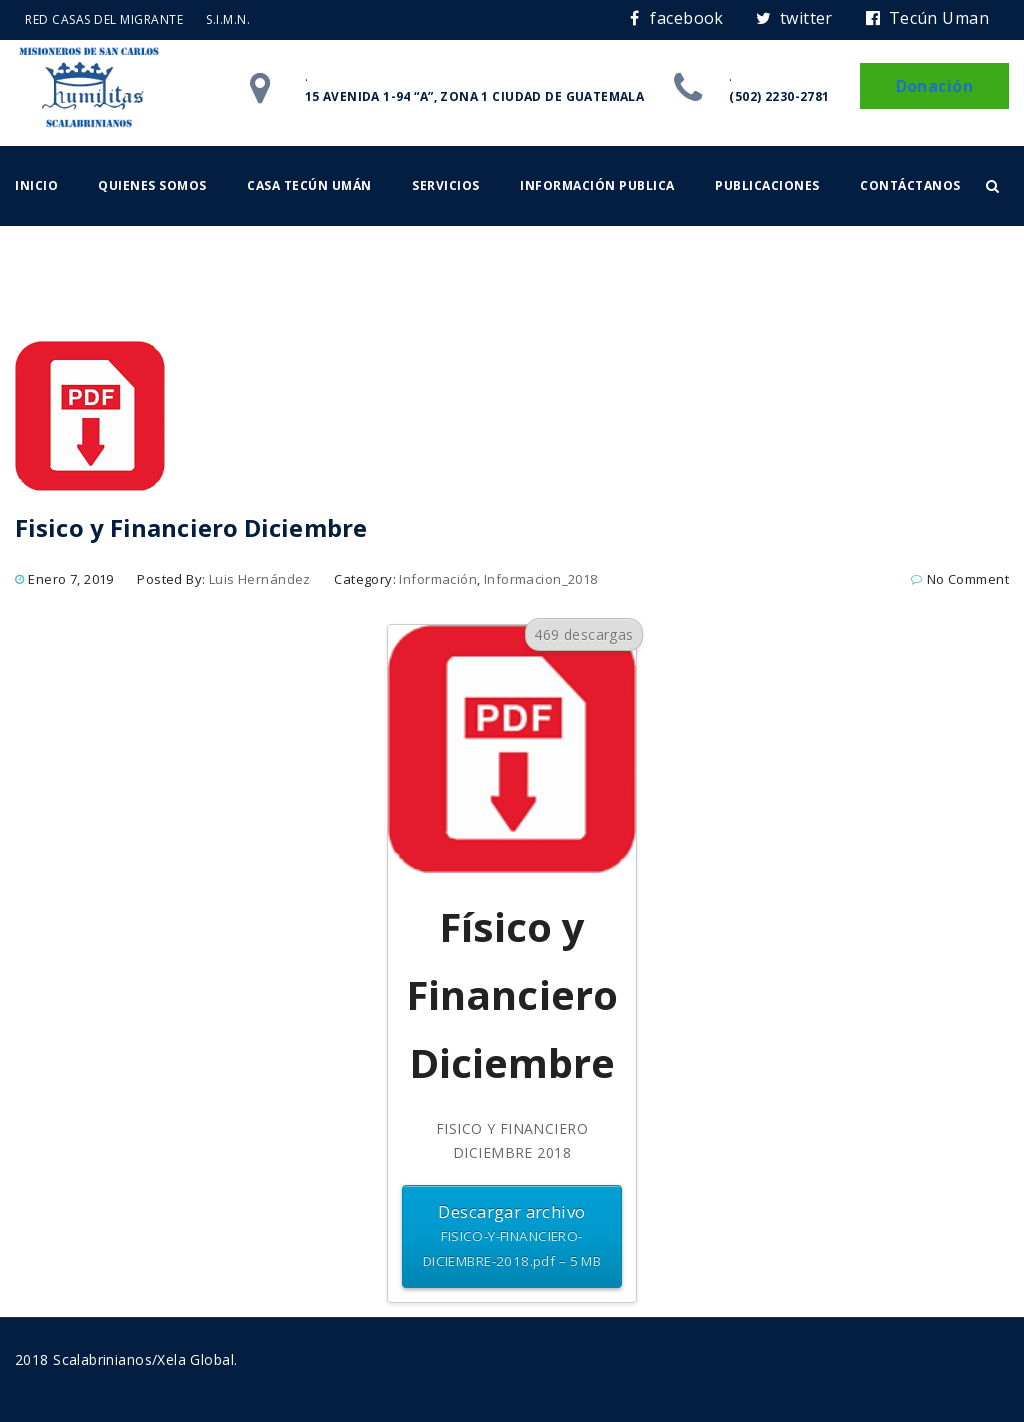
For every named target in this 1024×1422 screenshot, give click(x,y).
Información (438, 579)
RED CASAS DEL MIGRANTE (104, 19)
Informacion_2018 (541, 579)
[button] (992, 186)
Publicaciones (767, 185)
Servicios (446, 185)
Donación (934, 86)
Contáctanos (910, 185)
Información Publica (597, 185)
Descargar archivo (512, 1237)
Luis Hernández (260, 579)
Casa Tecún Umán (309, 185)
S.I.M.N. (228, 19)
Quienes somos (152, 185)
